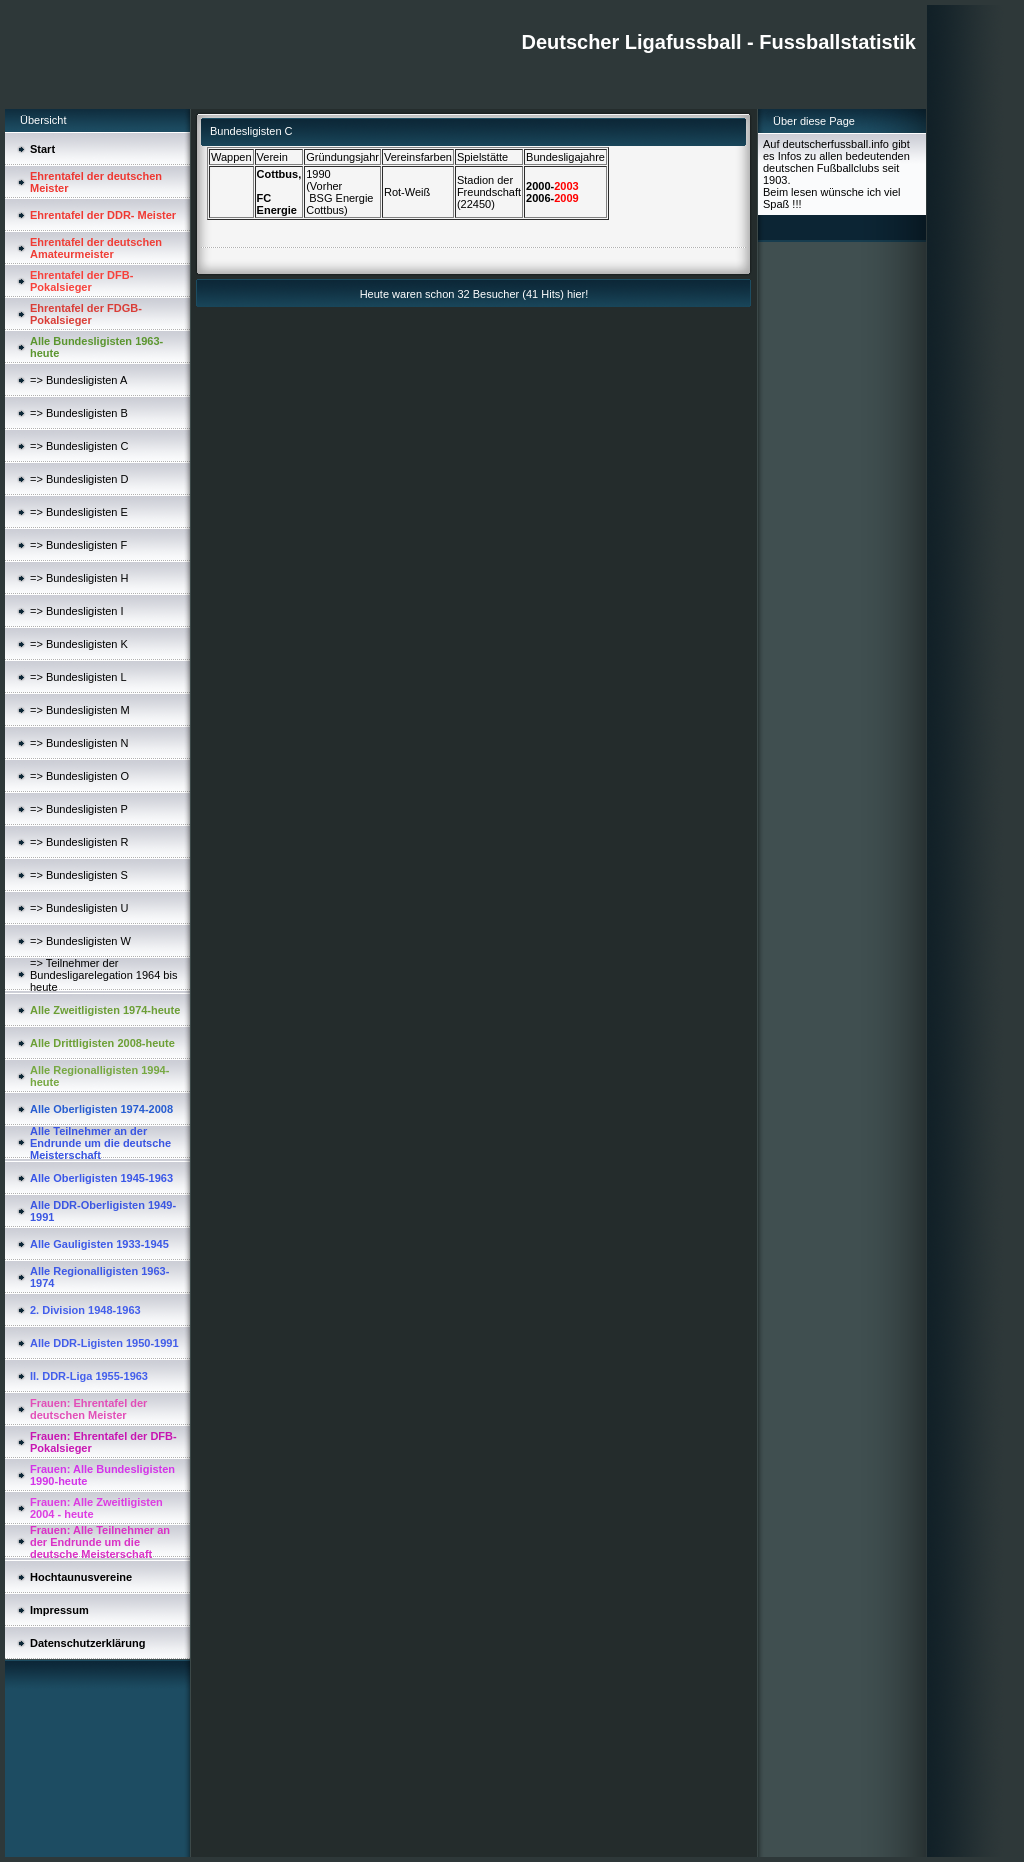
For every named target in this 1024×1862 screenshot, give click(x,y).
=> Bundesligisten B (79, 413)
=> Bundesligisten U (79, 908)
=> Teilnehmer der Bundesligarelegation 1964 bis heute (103, 975)
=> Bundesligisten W (80, 941)
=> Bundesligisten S (79, 875)
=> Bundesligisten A (78, 380)
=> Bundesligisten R (79, 842)
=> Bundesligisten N (79, 743)
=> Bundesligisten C (79, 446)
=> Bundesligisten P (79, 809)
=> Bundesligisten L (78, 677)
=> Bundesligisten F (78, 545)
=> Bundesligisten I (77, 611)
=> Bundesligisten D (79, 479)
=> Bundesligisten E (79, 512)
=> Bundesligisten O (79, 776)
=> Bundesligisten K (79, 644)
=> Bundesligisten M (80, 710)
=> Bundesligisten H (79, 578)
